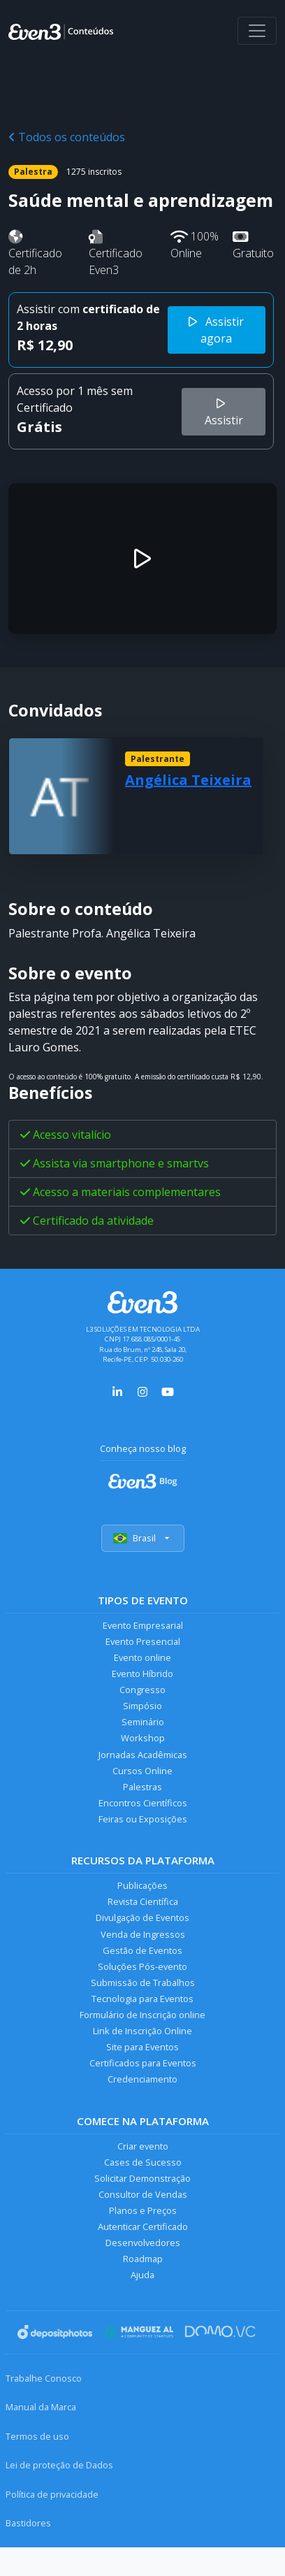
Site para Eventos (142, 2047)
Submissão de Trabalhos (143, 1982)
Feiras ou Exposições (142, 1819)
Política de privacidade (52, 2494)
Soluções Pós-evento (142, 1966)
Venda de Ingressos (143, 1934)
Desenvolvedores (142, 2242)
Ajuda (142, 2274)
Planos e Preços (143, 2210)
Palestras (142, 1786)
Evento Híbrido (142, 1673)
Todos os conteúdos (66, 137)
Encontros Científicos (142, 1803)
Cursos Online (142, 1770)
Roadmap (143, 2258)
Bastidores (28, 2523)
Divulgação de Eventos (142, 1917)
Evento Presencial (142, 1641)
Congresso (142, 1689)
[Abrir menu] (257, 31)
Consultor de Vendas (142, 2194)
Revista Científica (143, 1901)
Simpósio (142, 1705)
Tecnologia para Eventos (142, 1998)
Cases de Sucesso (143, 2162)
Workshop (143, 1738)
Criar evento (142, 2146)
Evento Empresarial (143, 1625)
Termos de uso (37, 2436)
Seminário (143, 1721)
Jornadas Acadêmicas (142, 1754)
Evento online (142, 1657)
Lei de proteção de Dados (59, 2465)
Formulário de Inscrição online (142, 2014)
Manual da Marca (41, 2407)
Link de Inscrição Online (142, 2030)
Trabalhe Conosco (44, 2378)
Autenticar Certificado (143, 2226)
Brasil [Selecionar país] (143, 1538)
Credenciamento (142, 2079)
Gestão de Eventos (142, 1950)
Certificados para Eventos (142, 2063)
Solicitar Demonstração (142, 2178)
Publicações (142, 1885)
